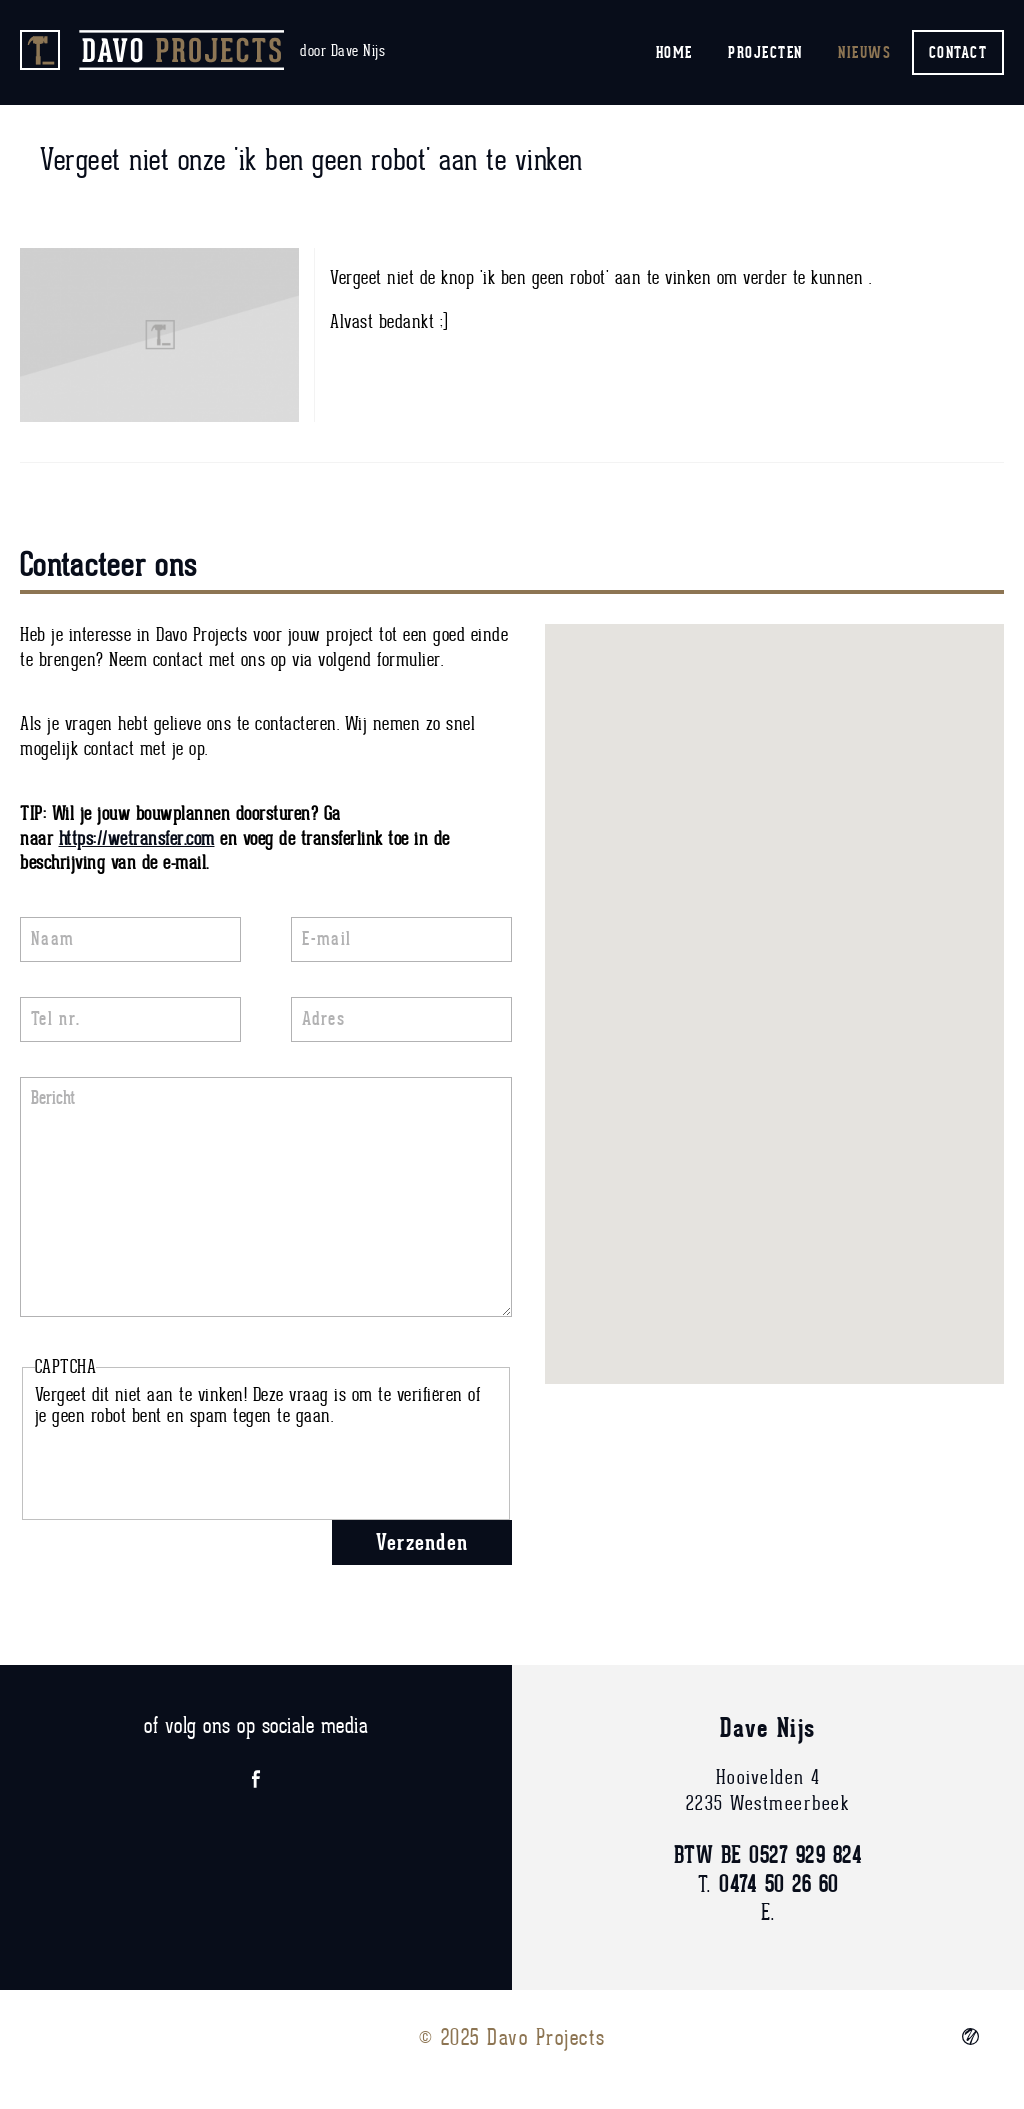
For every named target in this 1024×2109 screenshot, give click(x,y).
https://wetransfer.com (137, 839)
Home (674, 52)
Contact (958, 52)
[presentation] (187, 1466)
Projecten (765, 52)
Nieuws (864, 52)
